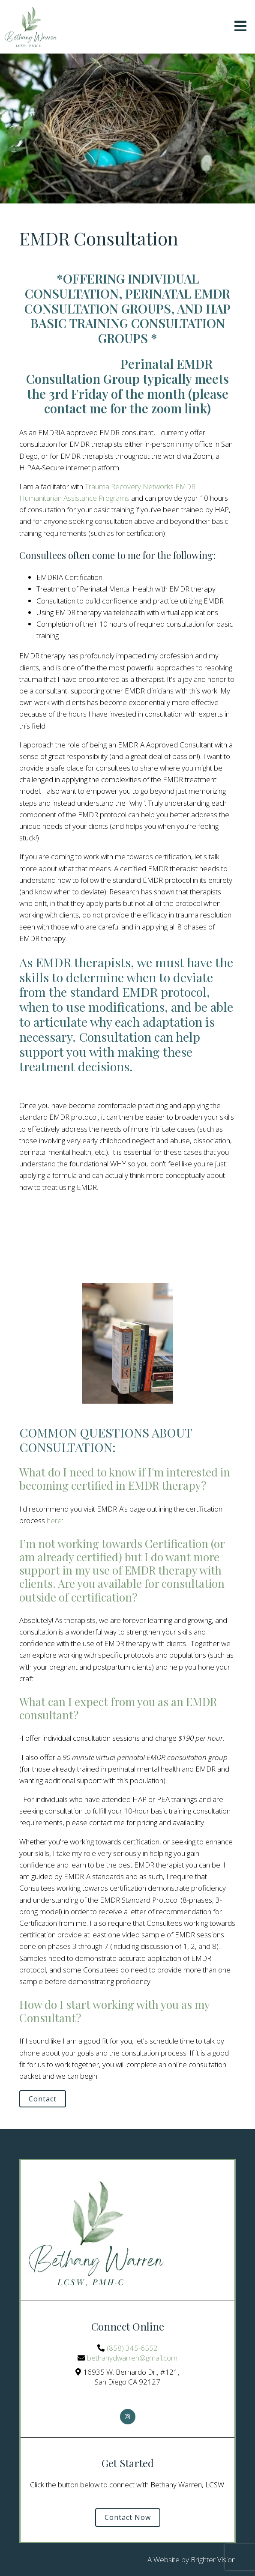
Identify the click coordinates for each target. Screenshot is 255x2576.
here (54, 1520)
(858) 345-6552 (132, 2348)
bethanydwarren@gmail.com (132, 2358)
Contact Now (128, 2517)
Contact (43, 2099)
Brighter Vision (213, 2559)
